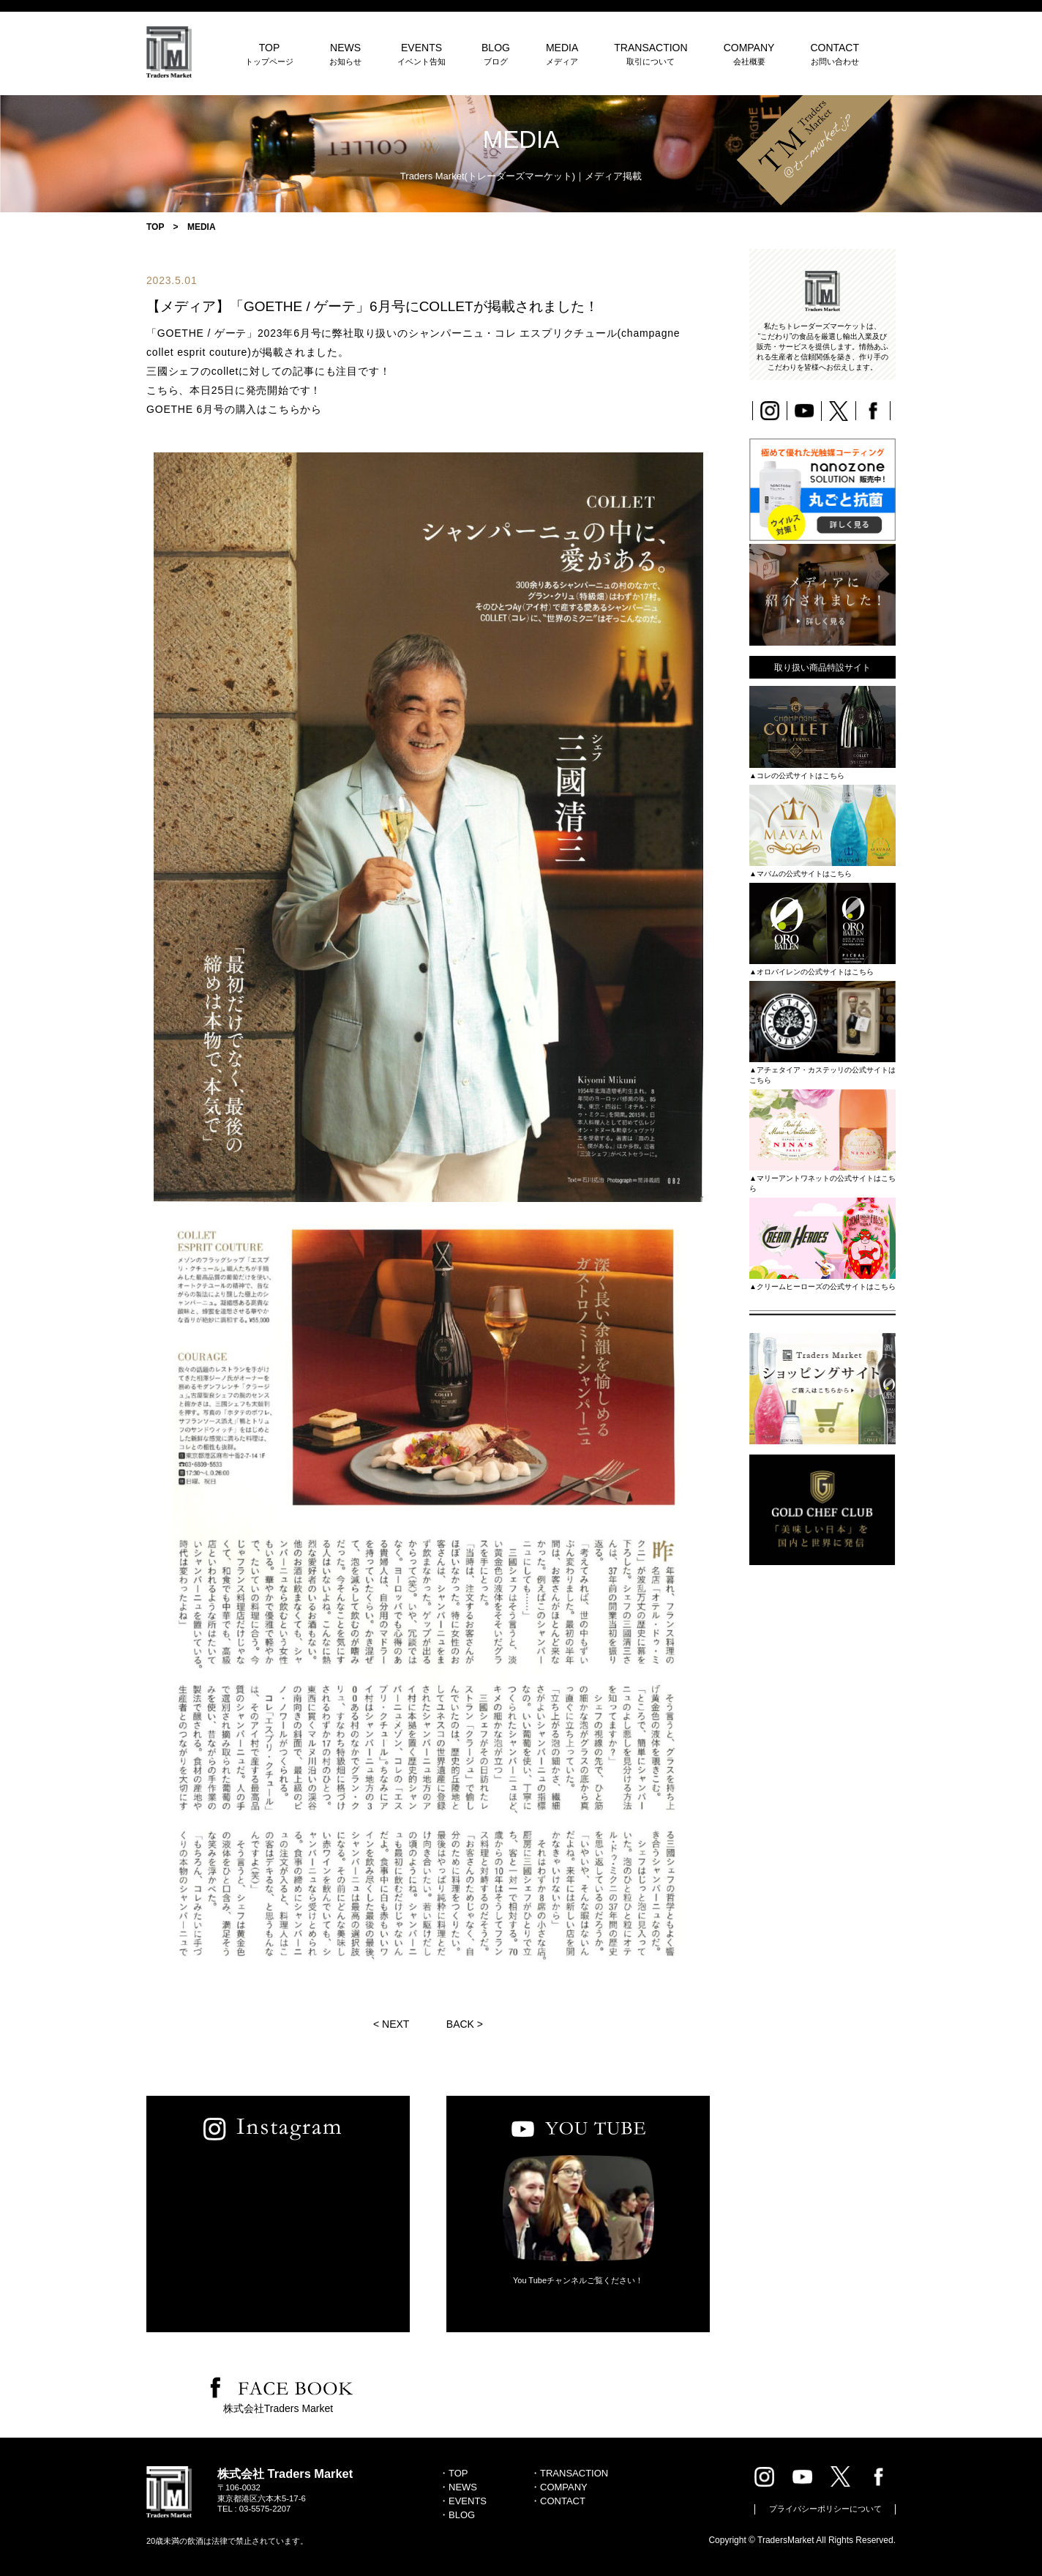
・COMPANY (559, 2487)
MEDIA (562, 54)
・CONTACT (558, 2500)
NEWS (345, 54)
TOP (269, 54)
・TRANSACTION (569, 2473)
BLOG (495, 54)
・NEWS (458, 2487)
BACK (460, 2024)
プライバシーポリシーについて (825, 2508)
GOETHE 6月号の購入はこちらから (234, 409)
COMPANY (749, 54)
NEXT (395, 2024)
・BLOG (457, 2514)
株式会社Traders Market (278, 2408)
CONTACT (834, 54)
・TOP (453, 2473)
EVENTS (421, 54)
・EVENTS (463, 2500)
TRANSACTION (650, 54)
